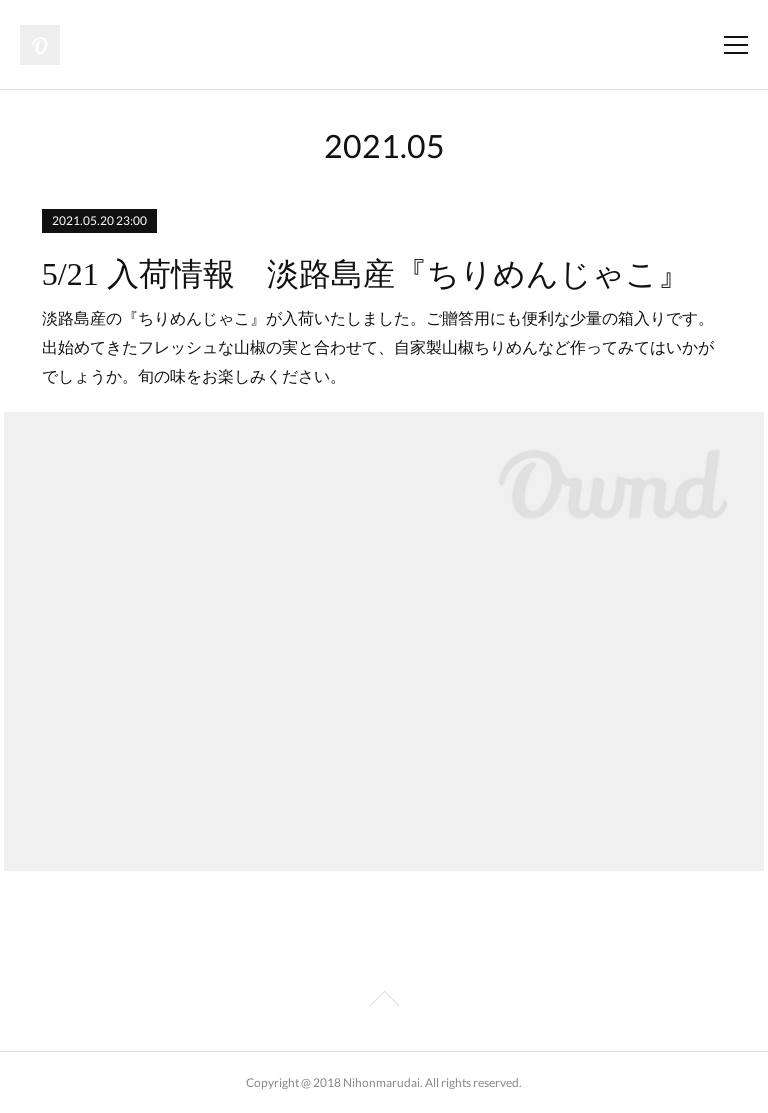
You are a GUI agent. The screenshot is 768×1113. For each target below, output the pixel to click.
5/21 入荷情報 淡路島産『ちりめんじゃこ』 (366, 274)
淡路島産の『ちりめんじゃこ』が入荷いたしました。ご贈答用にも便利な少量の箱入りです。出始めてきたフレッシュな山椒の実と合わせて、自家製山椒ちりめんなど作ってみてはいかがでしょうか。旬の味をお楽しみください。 (378, 347)
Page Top (384, 1002)
